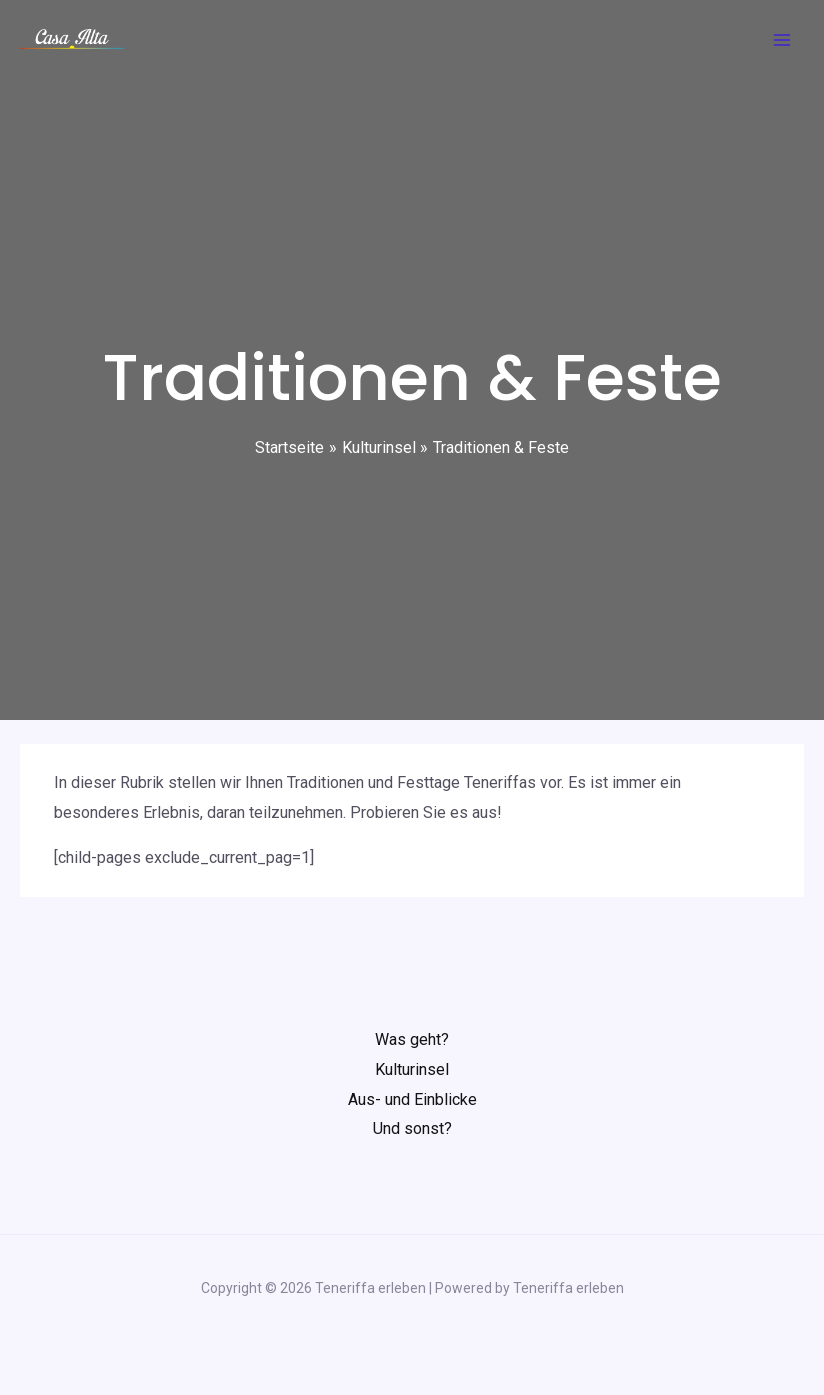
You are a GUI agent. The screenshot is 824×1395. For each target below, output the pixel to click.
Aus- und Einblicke (412, 1099)
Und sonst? (412, 1128)
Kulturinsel (412, 1069)
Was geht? (412, 1039)
